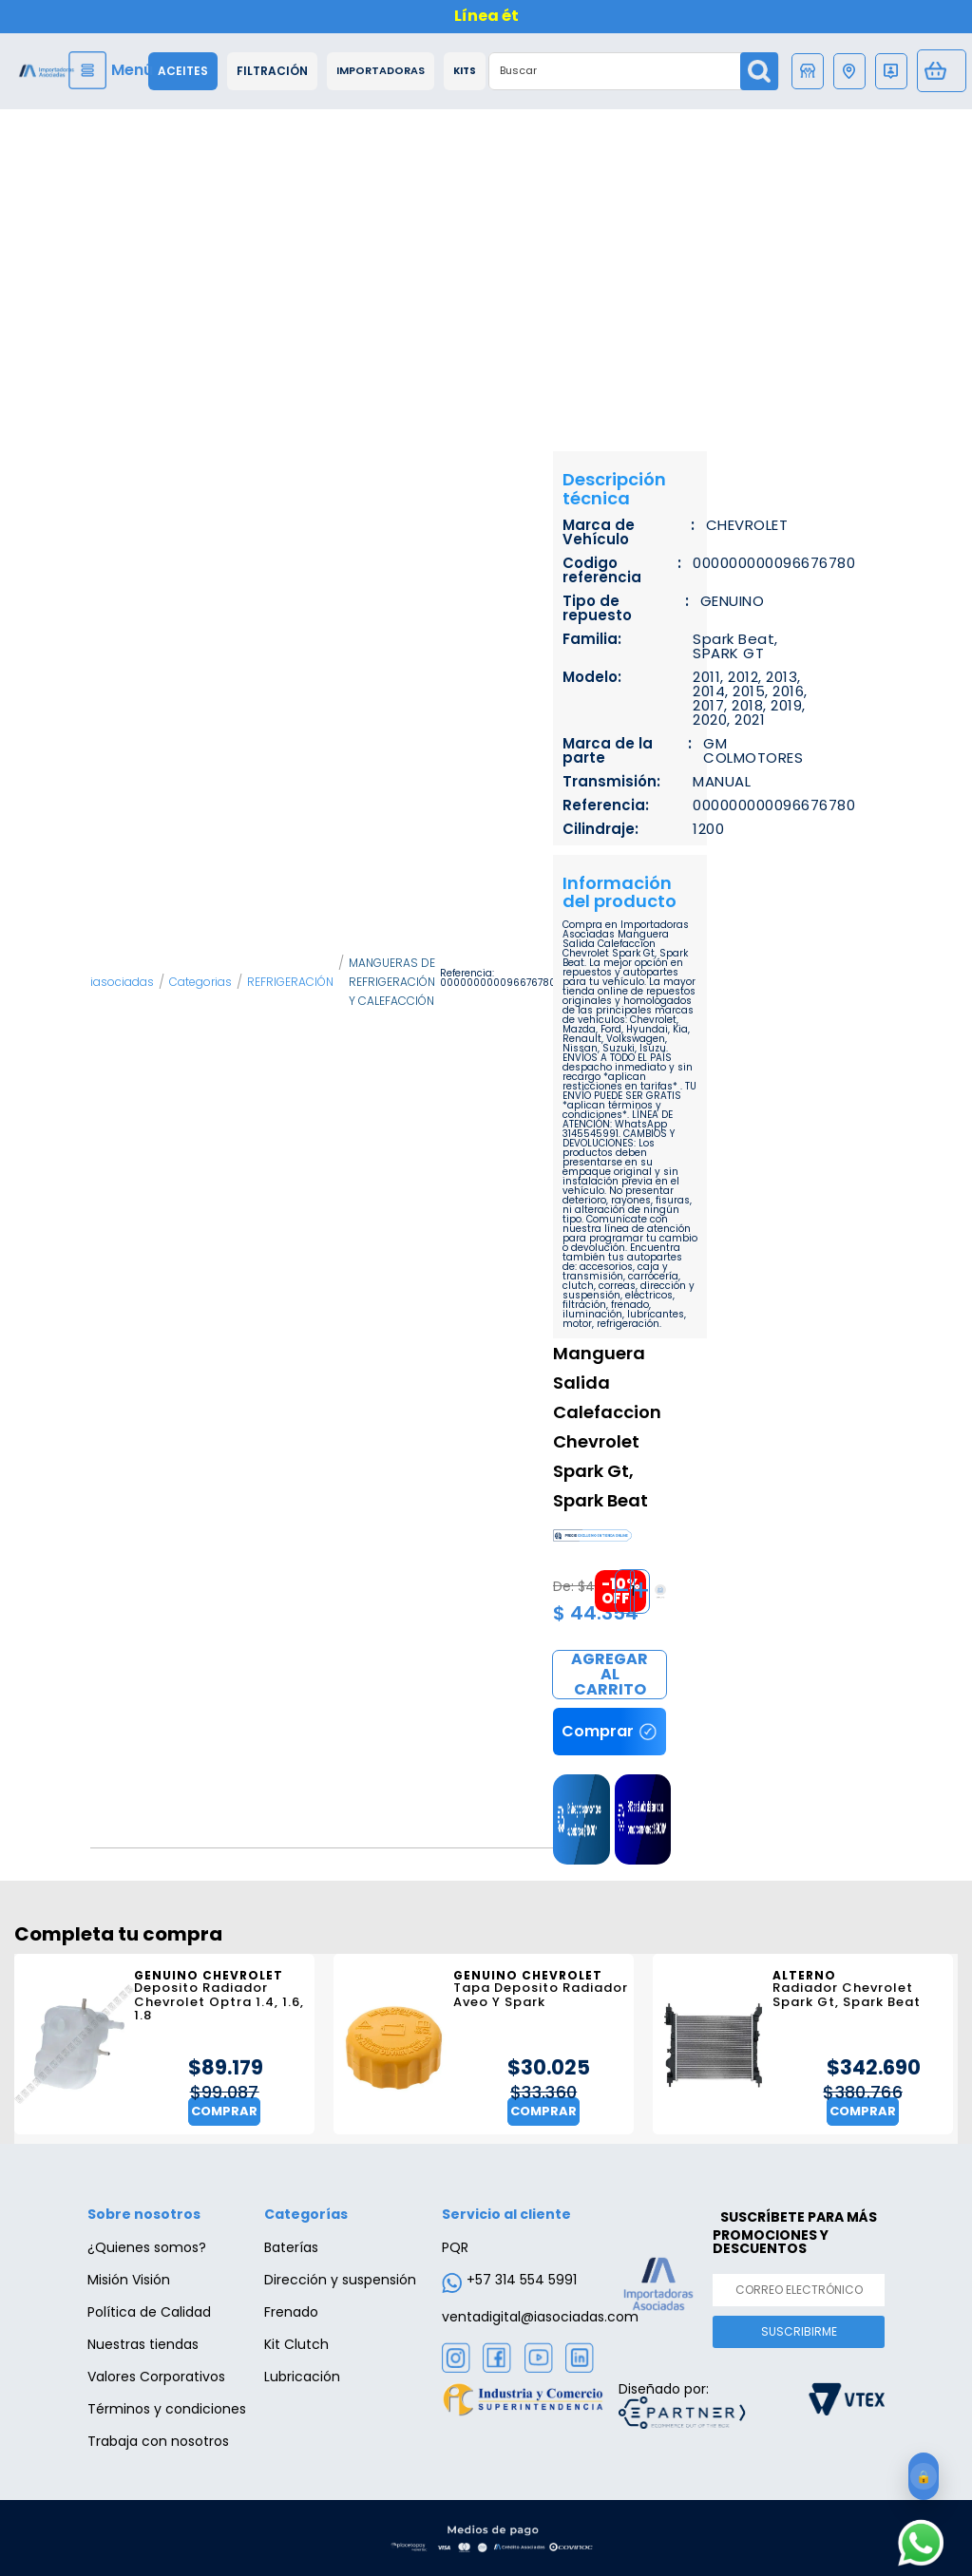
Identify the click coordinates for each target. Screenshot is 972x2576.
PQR (455, 2247)
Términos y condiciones (166, 2408)
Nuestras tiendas (143, 2344)
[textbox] (615, 71)
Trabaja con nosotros (158, 2441)
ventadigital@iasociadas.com (540, 2316)
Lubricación (302, 2376)
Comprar (609, 1674)
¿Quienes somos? (146, 2247)
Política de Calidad (149, 2311)
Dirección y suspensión (340, 2279)
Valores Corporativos (156, 2376)
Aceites (183, 71)
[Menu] (113, 70)
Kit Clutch (296, 2344)
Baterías (291, 2247)
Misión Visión (128, 2279)
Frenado (291, 2311)
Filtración (272, 71)
